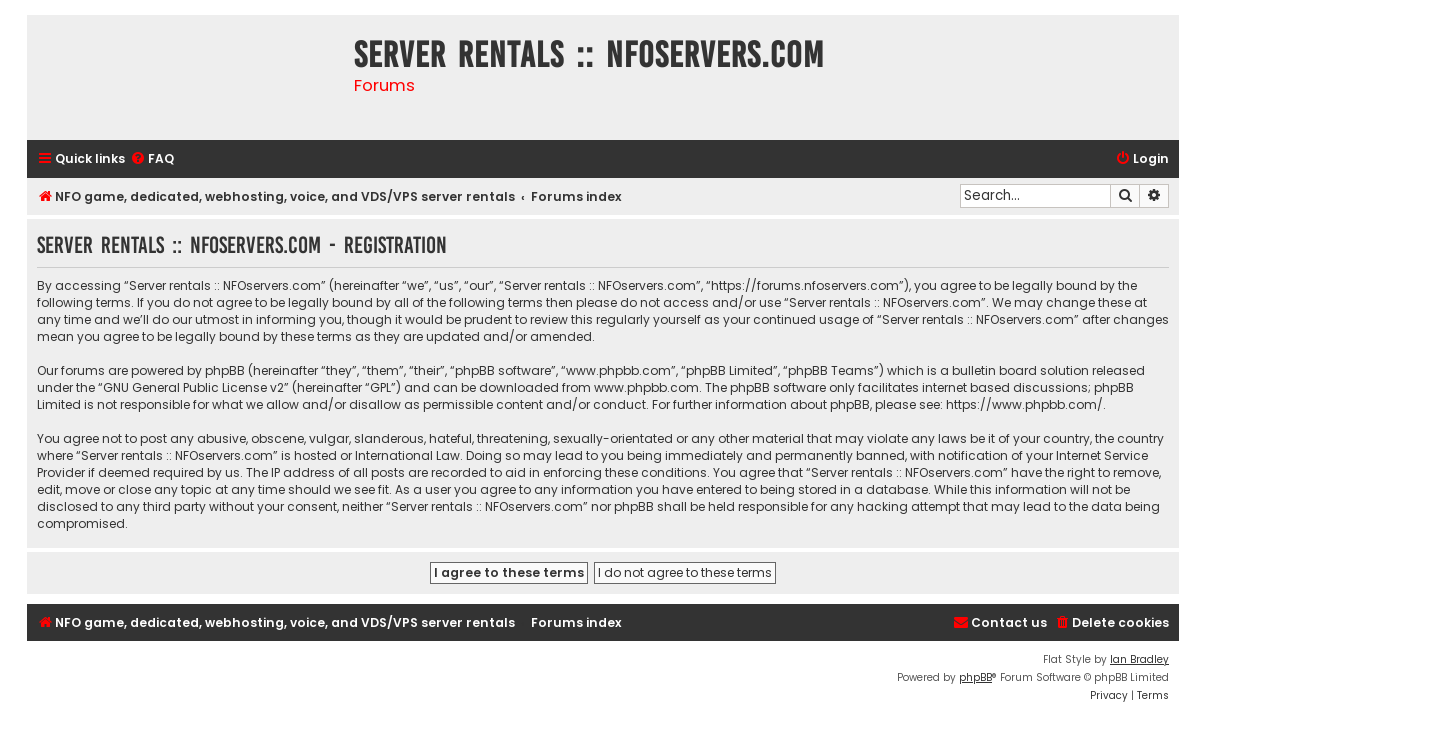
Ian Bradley (1139, 659)
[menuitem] (152, 159)
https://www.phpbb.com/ (1024, 404)
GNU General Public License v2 (193, 387)
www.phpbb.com (646, 387)
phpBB (975, 677)
